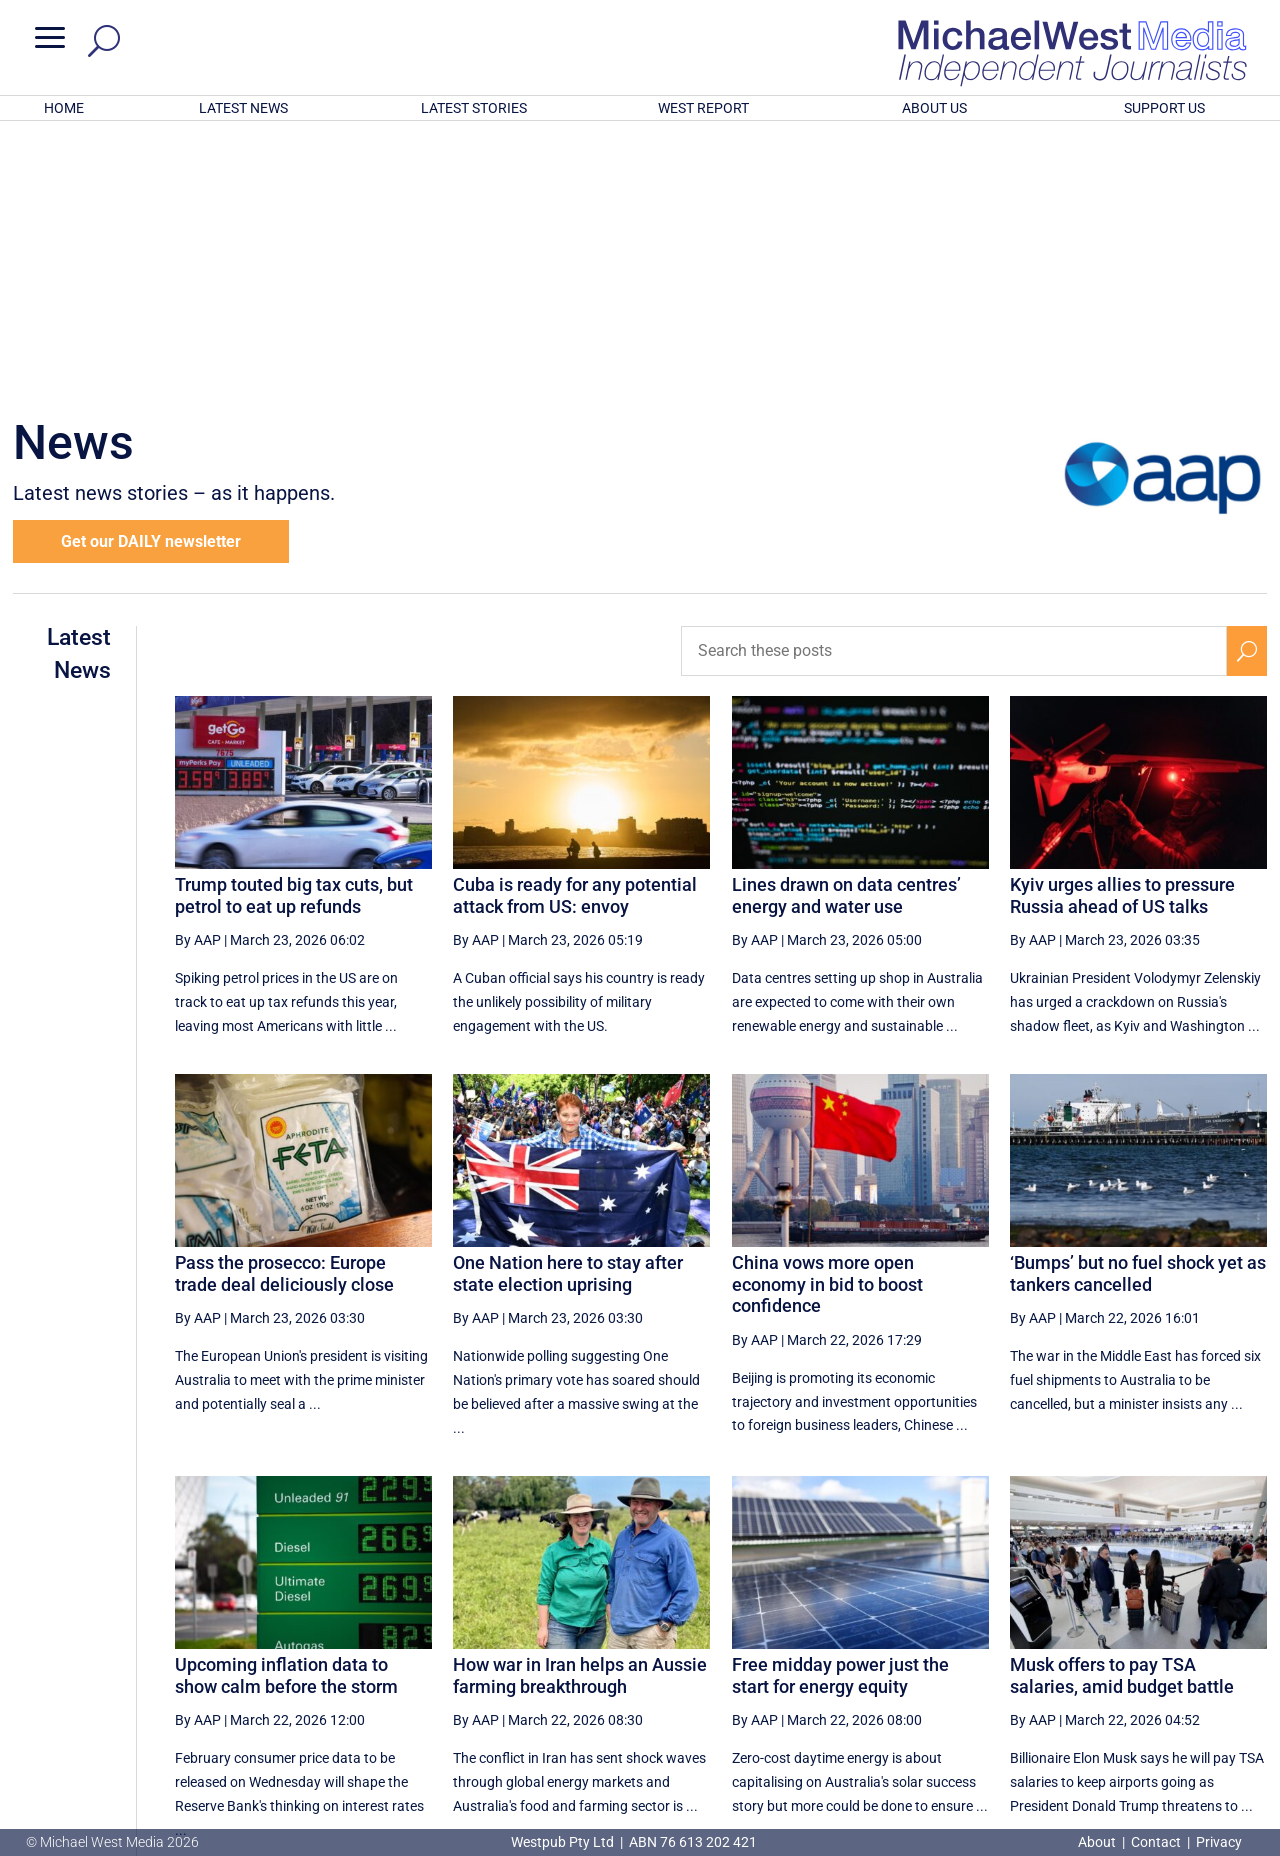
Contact (1156, 1842)
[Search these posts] (954, 389)
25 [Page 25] (1154, 1656)
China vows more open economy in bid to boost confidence (827, 1022)
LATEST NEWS (243, 108)
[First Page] (761, 1655)
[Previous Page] (804, 1655)
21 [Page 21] (952, 1656)
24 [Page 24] (1104, 1656)
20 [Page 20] (901, 1656)
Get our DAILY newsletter (151, 279)
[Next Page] (1200, 1655)
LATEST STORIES (474, 108)
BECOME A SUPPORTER (1177, 1727)
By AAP (198, 678)
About (1098, 1842)
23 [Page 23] (1053, 1656)
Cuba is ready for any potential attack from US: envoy (575, 633)
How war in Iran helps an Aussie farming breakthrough (580, 1413)
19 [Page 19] (851, 1656)
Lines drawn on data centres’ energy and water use (846, 633)
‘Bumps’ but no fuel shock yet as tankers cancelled (1138, 1011)
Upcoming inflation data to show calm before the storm (286, 1413)
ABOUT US (934, 108)
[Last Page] (1245, 1655)
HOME (64, 108)
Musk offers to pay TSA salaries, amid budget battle (1122, 1413)
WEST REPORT (703, 108)
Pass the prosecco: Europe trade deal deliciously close (284, 1011)
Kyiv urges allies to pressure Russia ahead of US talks (1122, 633)
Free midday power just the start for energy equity (840, 1413)
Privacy (1219, 1842)
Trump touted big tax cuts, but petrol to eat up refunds (294, 633)
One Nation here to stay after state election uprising (568, 1011)
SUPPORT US (1164, 108)
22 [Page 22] (1002, 1656)
